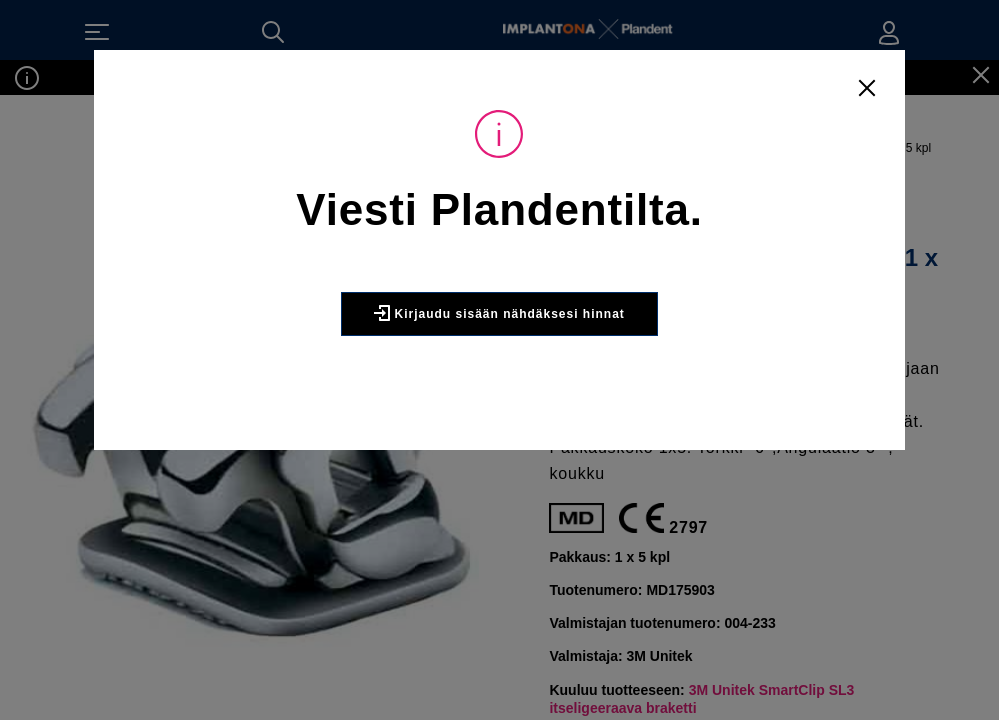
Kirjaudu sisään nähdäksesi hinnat (499, 357)
